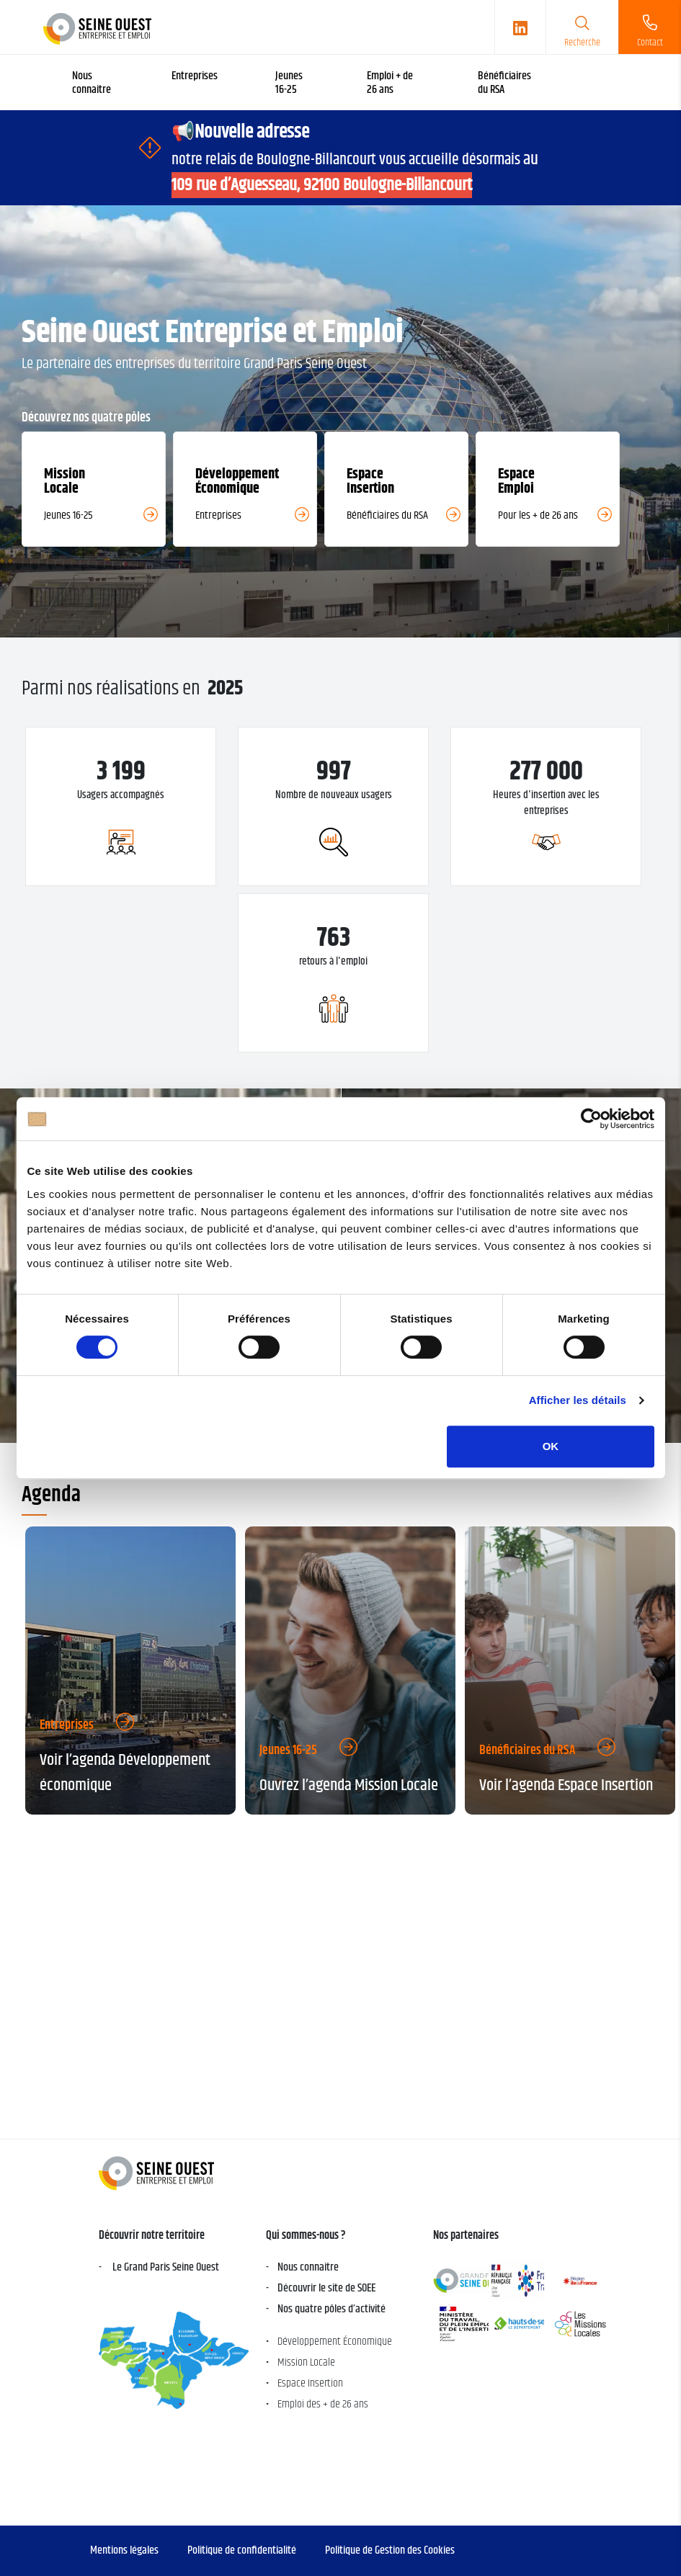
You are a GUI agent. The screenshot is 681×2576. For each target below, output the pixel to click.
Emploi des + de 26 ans (322, 2404)
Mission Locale (306, 2362)
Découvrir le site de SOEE (326, 2288)
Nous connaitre (308, 2267)
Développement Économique (334, 2342)
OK (551, 1446)
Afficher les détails (577, 1400)
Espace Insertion (310, 2383)
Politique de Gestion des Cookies (390, 2550)
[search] (582, 27)
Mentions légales (124, 2550)
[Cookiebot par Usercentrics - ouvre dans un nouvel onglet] (591, 1119)
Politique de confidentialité (241, 2550)
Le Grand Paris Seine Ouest (164, 2267)
